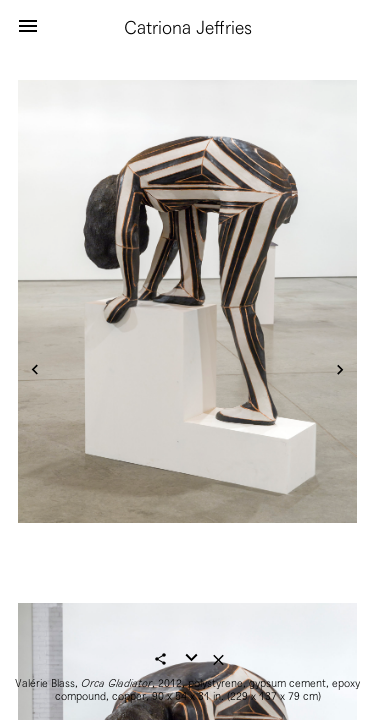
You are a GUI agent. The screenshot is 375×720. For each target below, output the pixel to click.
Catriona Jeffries (188, 27)
